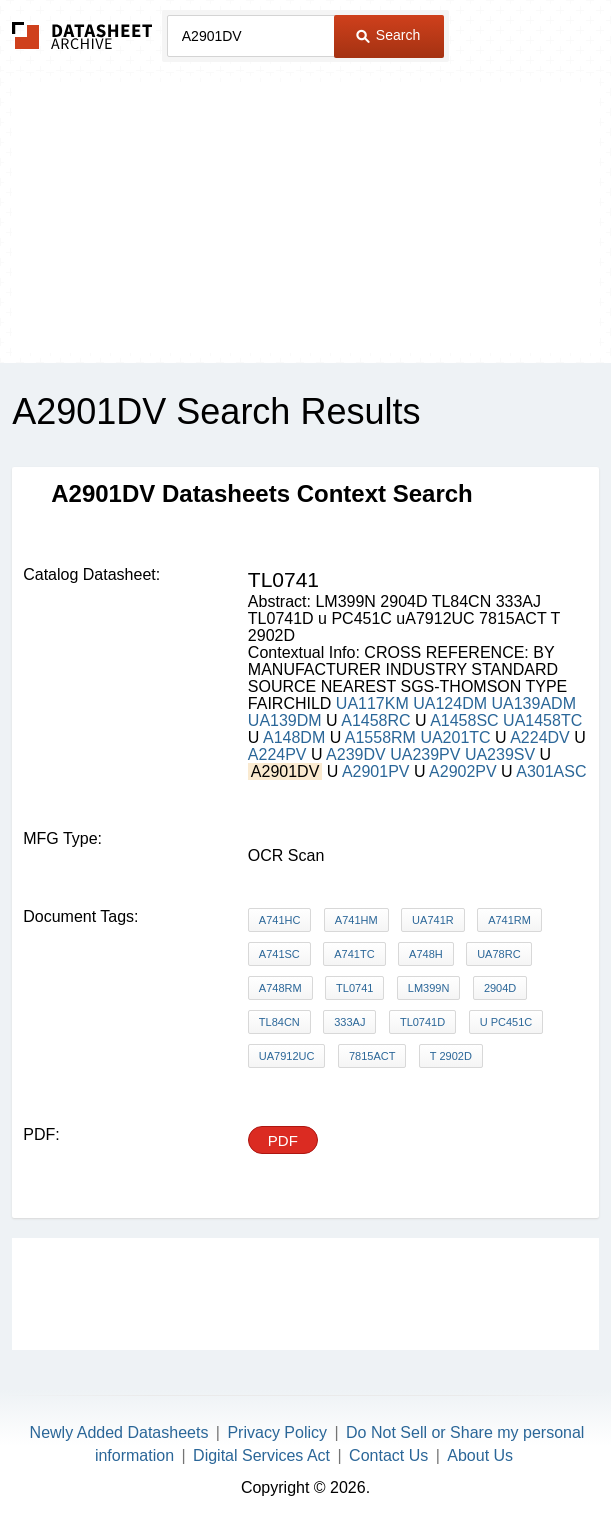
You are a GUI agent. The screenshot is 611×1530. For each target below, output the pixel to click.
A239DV (356, 754)
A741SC (279, 954)
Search (388, 35)
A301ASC (551, 771)
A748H (426, 954)
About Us (480, 1455)
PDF (283, 1140)
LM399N (429, 988)
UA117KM (372, 703)
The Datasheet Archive (82, 35)
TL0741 (354, 988)
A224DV (540, 737)
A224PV (277, 754)
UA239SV (500, 754)
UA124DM (450, 703)
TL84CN (279, 1022)
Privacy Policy (277, 1432)
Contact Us (388, 1455)
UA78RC (498, 954)
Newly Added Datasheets (119, 1432)
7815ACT (372, 1056)
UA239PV (425, 754)
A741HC (280, 920)
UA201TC (455, 737)
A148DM (294, 737)
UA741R (433, 920)
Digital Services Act (261, 1455)
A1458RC (375, 720)
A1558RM (380, 737)
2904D (500, 988)
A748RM (280, 988)
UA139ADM (533, 703)
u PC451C (506, 1022)
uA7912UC (287, 1056)
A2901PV (376, 771)
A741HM (356, 920)
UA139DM (285, 720)
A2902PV (463, 771)
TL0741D (422, 1022)
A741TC (354, 954)
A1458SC (464, 720)
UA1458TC (542, 720)
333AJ (349, 1022)
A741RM (509, 920)
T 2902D (451, 1056)
